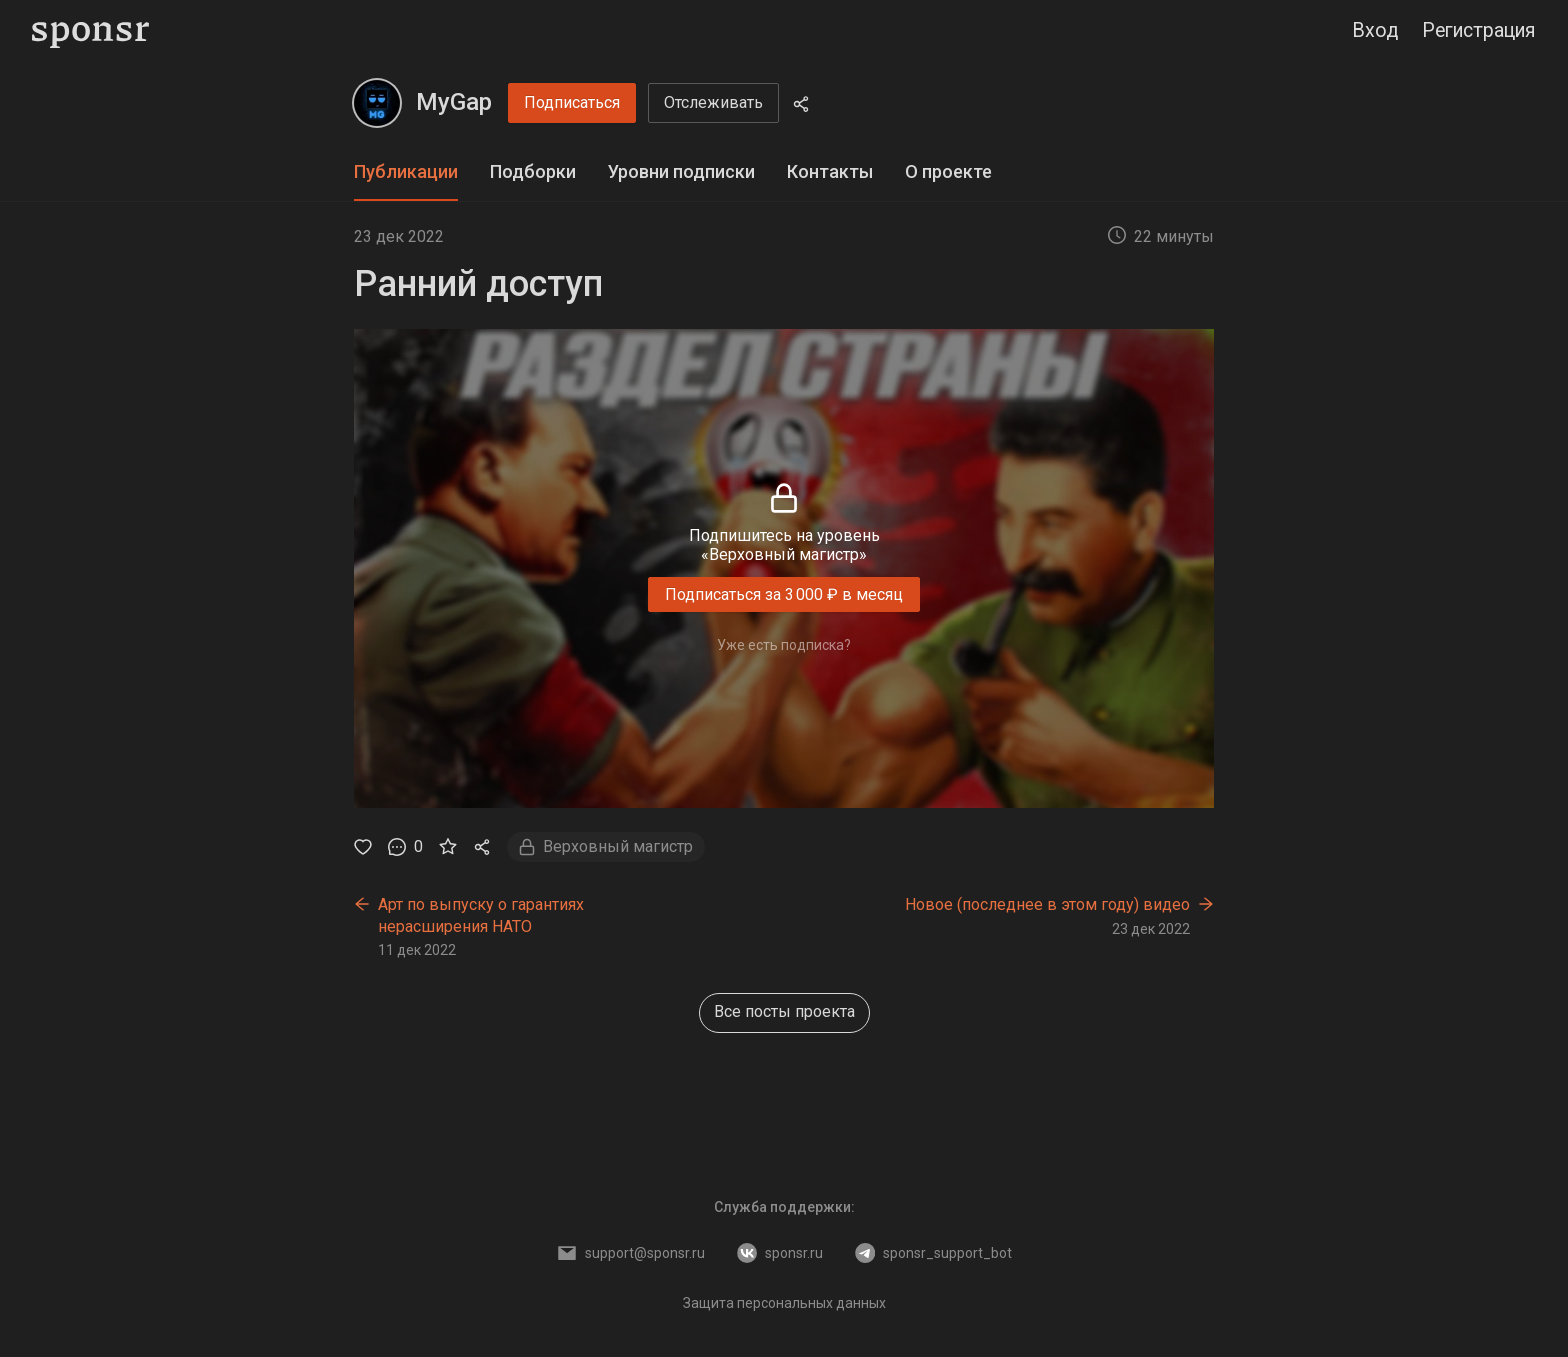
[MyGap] (377, 103)
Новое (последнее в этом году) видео (1047, 904)
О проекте (948, 171)
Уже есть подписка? (784, 645)
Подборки (533, 171)
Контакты (830, 171)
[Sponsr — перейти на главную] (90, 31)
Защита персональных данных (784, 1303)
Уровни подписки (681, 171)
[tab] (406, 172)
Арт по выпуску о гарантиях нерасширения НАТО (481, 915)
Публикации (406, 171)
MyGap (454, 102)
